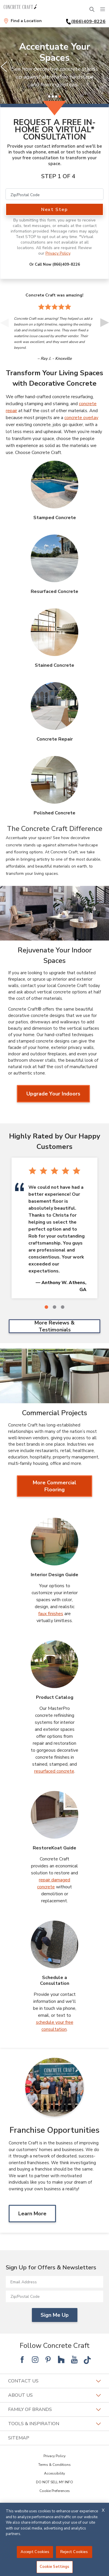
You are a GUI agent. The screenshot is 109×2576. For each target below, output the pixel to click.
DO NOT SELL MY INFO (54, 2482)
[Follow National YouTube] (74, 2359)
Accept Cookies (35, 2551)
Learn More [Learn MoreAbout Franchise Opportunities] (32, 2213)
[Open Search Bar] (92, 9)
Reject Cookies (74, 2551)
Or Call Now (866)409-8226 (54, 264)
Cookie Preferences (54, 2491)
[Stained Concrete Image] (54, 632)
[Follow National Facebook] (22, 2359)
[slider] (54, 67)
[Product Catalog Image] (54, 1664)
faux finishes (50, 1613)
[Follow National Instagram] (35, 2359)
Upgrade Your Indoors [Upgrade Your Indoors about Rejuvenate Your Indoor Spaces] (53, 1093)
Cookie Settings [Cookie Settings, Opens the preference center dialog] (55, 2566)
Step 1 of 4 (58, 176)
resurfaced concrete (54, 1771)
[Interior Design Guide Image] (54, 1541)
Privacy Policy (58, 253)
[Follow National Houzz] (61, 2359)
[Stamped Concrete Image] (54, 484)
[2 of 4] (53, 96)
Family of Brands (54, 2409)
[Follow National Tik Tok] (87, 2359)
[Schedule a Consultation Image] (54, 1944)
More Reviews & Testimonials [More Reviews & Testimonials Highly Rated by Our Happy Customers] (54, 1326)
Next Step (54, 209)
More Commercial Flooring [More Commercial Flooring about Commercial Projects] (54, 1486)
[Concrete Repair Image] (54, 706)
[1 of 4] (49, 96)
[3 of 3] (62, 1307)
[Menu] (103, 9)
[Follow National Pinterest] (48, 2359)
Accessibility (54, 2473)
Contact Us (54, 2381)
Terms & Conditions (54, 2464)
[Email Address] (54, 2282)
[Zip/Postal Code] (54, 194)
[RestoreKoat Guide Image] (54, 1815)
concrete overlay (81, 417)
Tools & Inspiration (54, 2424)
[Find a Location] (22, 21)
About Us (54, 2395)
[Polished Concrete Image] (54, 780)
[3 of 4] (56, 96)
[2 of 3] (54, 1307)
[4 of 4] (60, 96)
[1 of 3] (46, 1307)
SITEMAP (18, 2438)
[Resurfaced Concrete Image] (54, 558)
